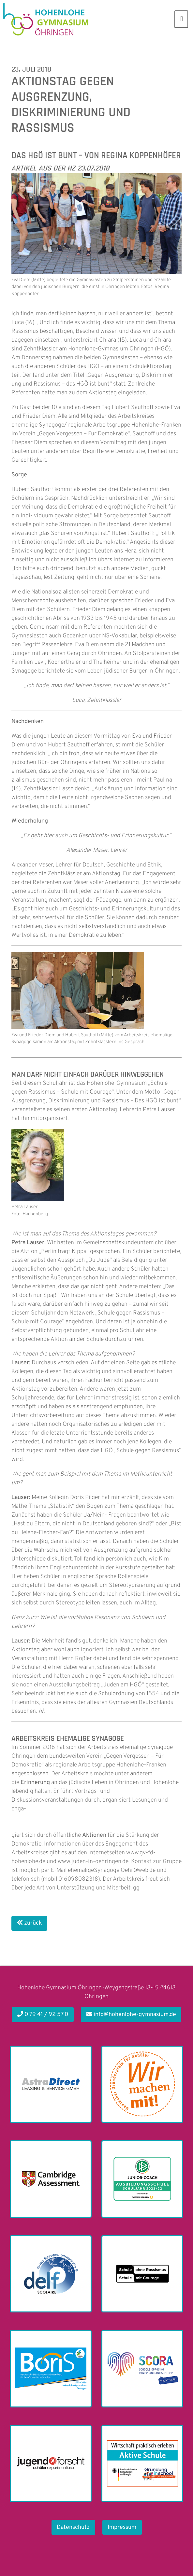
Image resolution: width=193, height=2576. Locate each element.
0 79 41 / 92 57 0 (42, 2014)
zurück (29, 1923)
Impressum (122, 2527)
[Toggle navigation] (181, 19)
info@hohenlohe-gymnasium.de (131, 2014)
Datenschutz (73, 2527)
